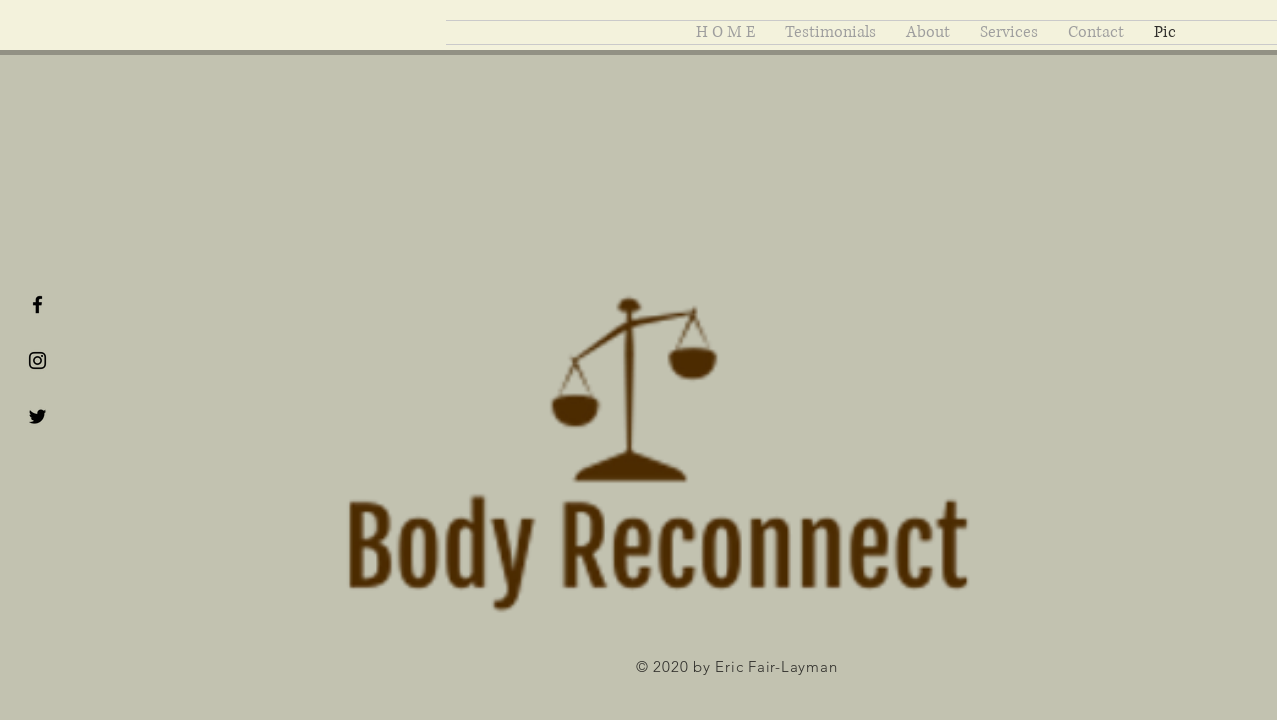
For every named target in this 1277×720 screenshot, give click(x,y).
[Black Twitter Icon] (37, 416)
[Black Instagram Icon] (37, 360)
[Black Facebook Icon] (37, 304)
